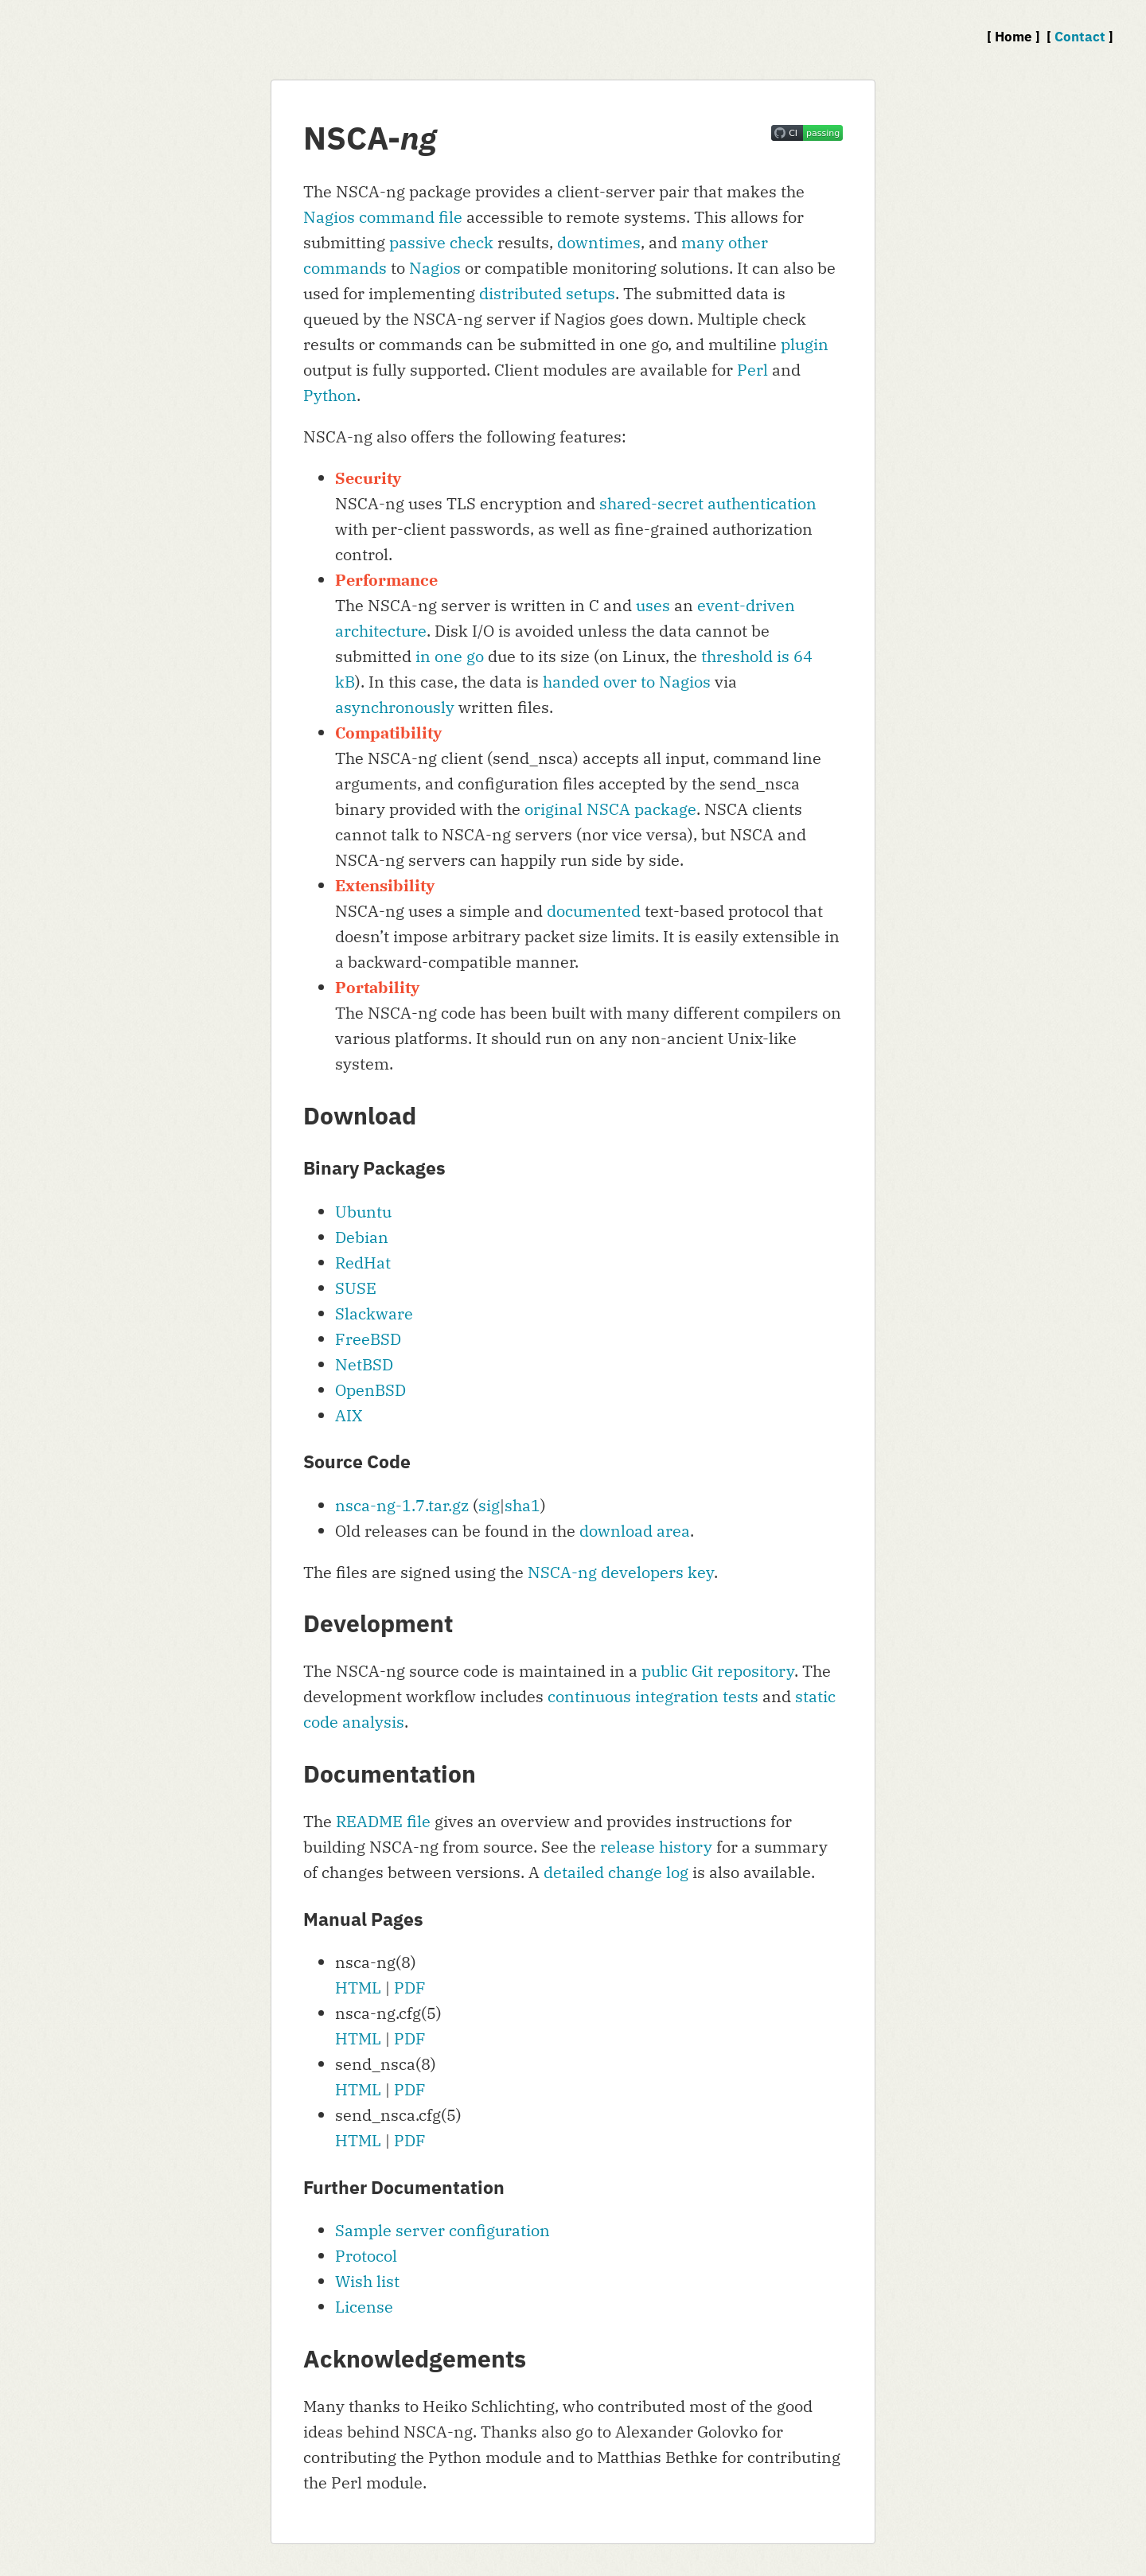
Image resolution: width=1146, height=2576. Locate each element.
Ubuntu (363, 1211)
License (364, 2306)
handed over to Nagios (627, 681)
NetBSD (364, 1364)
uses (653, 605)
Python (330, 395)
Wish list (367, 2281)
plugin (804, 344)
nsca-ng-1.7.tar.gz (402, 1505)
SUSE (355, 1288)
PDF (410, 1987)
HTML (358, 1987)
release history (656, 1846)
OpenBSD (370, 1390)
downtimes (599, 242)
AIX (348, 1415)
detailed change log (616, 1872)
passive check (441, 242)
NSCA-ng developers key (621, 1572)
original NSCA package (610, 809)
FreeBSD (368, 1339)
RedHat (363, 1262)
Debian (361, 1237)
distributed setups (547, 293)
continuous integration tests (653, 1696)
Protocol (366, 2255)
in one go (449, 656)
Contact (1079, 36)
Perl (752, 369)
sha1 (522, 1505)
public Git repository (717, 1671)
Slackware (374, 1313)
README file (383, 1821)
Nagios (435, 268)
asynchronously (394, 707)
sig (489, 1505)
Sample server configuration (442, 2230)
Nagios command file (382, 217)
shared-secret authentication (708, 503)
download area (634, 1530)
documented (594, 911)
